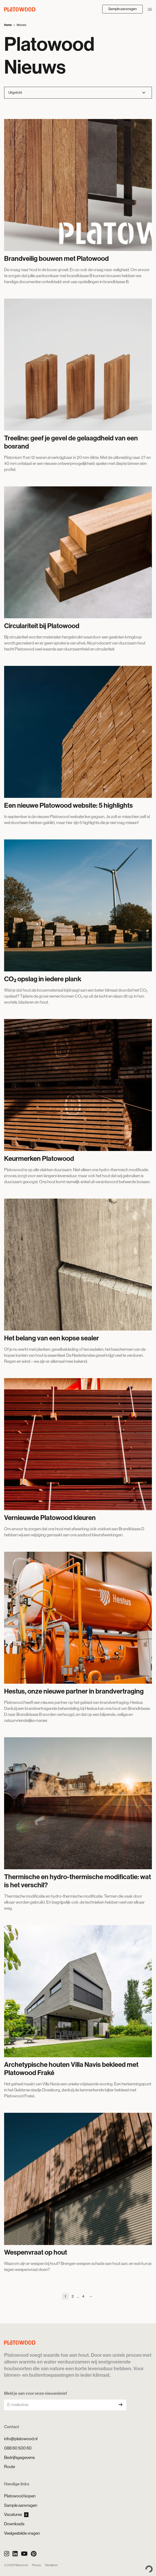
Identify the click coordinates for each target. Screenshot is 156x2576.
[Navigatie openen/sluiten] (150, 9)
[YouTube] (24, 2554)
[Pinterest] (33, 2554)
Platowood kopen (19, 2496)
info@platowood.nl (20, 2438)
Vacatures (16, 2514)
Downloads (14, 2523)
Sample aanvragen (122, 9)
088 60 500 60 (18, 2448)
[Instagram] (6, 2554)
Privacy (36, 2565)
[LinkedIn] (15, 2554)
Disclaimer (51, 2565)
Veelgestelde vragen (22, 2533)
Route (9, 2466)
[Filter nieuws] (78, 93)
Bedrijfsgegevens (19, 2457)
